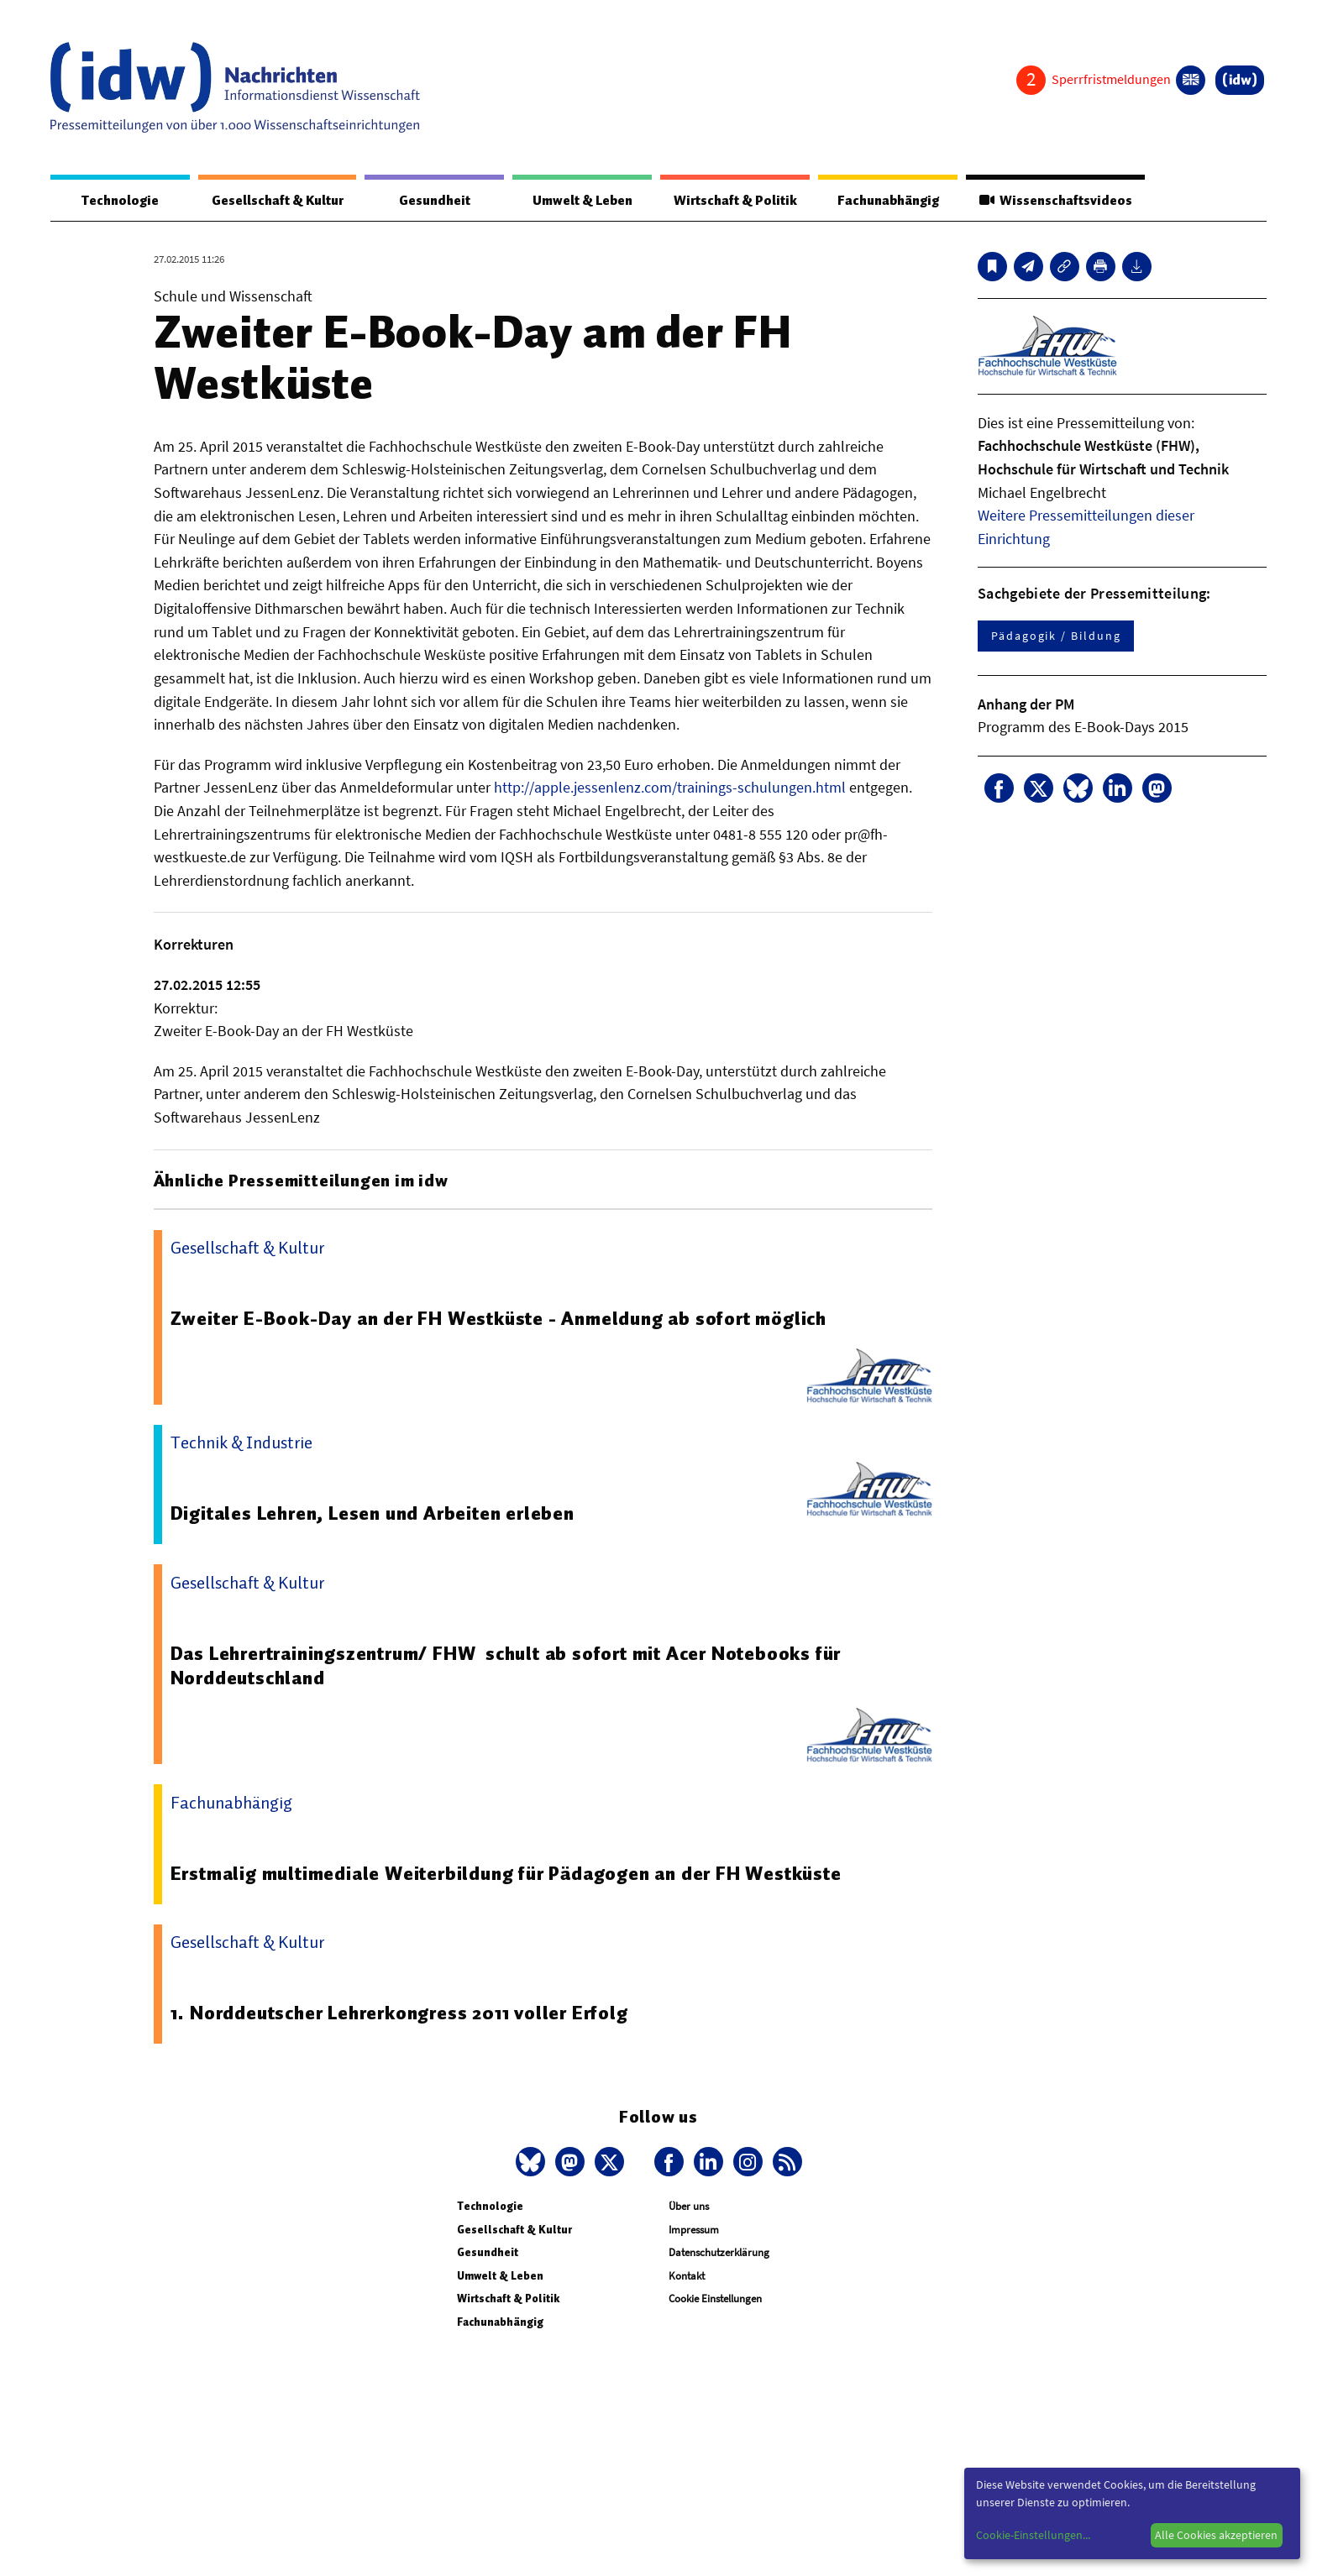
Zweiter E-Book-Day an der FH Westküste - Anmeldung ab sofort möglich (499, 1318)
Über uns (689, 2206)
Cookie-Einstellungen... (1033, 2534)
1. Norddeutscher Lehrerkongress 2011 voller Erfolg (399, 2012)
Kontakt (687, 2276)
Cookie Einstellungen (715, 2298)
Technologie (120, 201)
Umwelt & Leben (582, 201)
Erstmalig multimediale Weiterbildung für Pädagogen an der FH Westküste (506, 1873)
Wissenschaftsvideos (1055, 201)
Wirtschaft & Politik (734, 201)
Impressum (694, 2230)
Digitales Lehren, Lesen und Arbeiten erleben (373, 1513)
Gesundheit (434, 201)
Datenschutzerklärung (719, 2252)
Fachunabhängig (887, 201)
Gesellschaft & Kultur (278, 201)
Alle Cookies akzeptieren (1216, 2534)
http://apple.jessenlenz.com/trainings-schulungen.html (670, 787)
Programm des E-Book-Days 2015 (1083, 726)
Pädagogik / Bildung (1055, 635)
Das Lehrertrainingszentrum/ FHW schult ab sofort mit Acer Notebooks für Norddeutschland (506, 1666)
